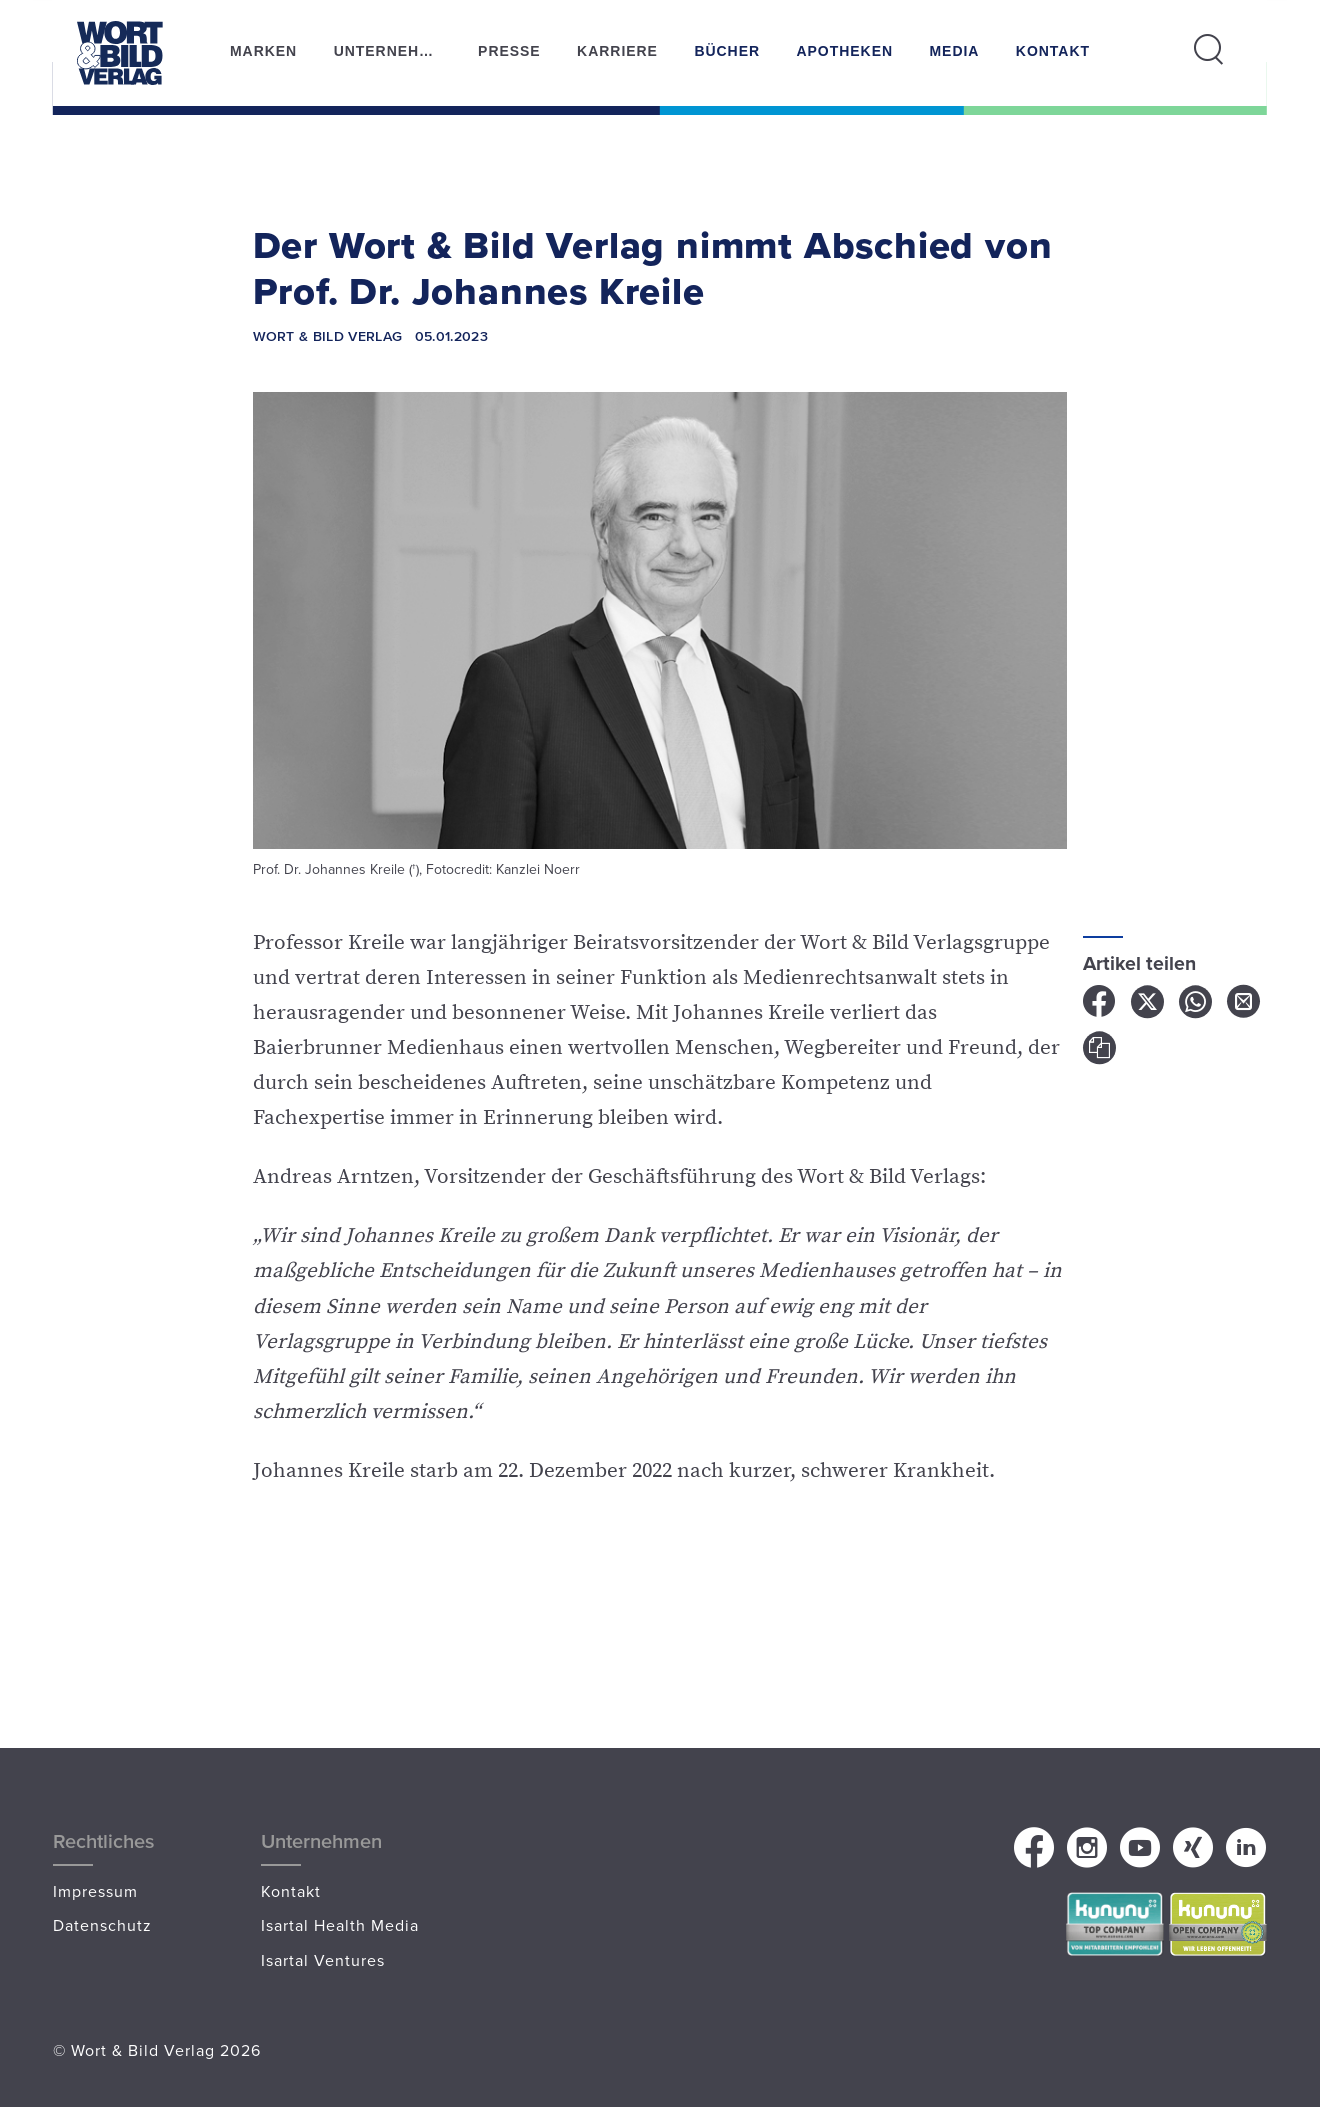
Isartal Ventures (323, 1960)
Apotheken (844, 51)
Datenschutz (102, 1925)
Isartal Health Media (340, 1925)
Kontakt (1053, 51)
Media (954, 51)
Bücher (727, 51)
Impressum (95, 1891)
